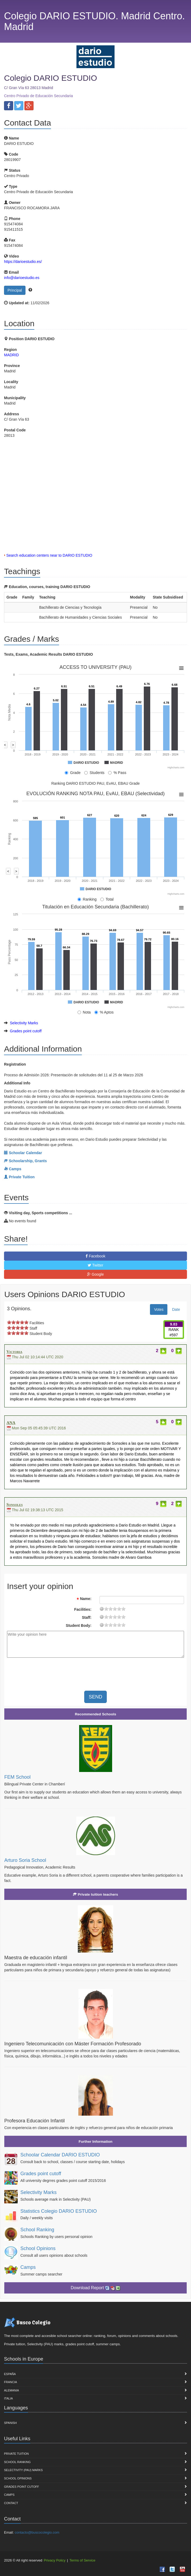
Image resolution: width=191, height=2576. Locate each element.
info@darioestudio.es (21, 278)
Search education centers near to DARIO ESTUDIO (49, 555)
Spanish (10, 2422)
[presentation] (52, 1672)
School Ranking (37, 2229)
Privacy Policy (54, 2560)
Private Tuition (16, 2453)
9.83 (173, 1324)
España (10, 2374)
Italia (8, 2398)
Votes (158, 1309)
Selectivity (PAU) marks (23, 2470)
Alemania (11, 2390)
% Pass (117, 772)
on (9, 1322)
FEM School (17, 1777)
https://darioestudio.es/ (23, 261)
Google (95, 1274)
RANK (173, 1329)
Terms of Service (82, 2560)
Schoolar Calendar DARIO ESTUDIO (60, 2154)
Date (176, 1309)
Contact (11, 2503)
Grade (72, 772)
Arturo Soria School (25, 1860)
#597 (174, 1335)
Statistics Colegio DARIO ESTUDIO (58, 2211)
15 (119, 1609)
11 (115, 1609)
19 (123, 1609)
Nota (84, 1012)
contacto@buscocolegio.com (37, 2532)
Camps (28, 2267)
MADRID (11, 355)
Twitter (95, 1265)
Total (107, 899)
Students (94, 772)
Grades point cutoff (26, 1031)
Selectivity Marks (24, 1023)
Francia (10, 2382)
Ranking (87, 899)
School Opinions (38, 2248)
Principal (15, 290)
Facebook (95, 1256)
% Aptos (103, 1012)
